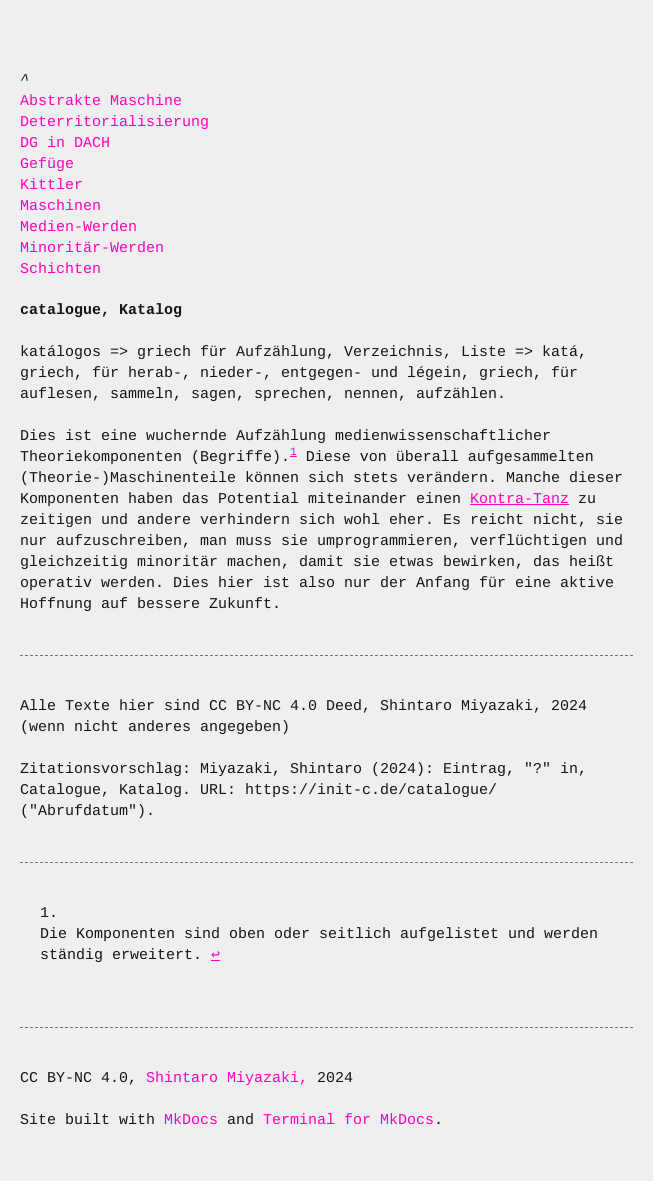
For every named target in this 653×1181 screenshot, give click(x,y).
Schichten (60, 269)
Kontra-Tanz (519, 499)
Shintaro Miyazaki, (231, 1078)
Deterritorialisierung (114, 122)
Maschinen (60, 206)
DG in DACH (65, 143)
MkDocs (191, 1120)
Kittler (51, 185)
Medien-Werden (78, 227)
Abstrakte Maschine (101, 101)
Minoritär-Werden (92, 248)
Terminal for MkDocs (348, 1120)
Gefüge (47, 164)
